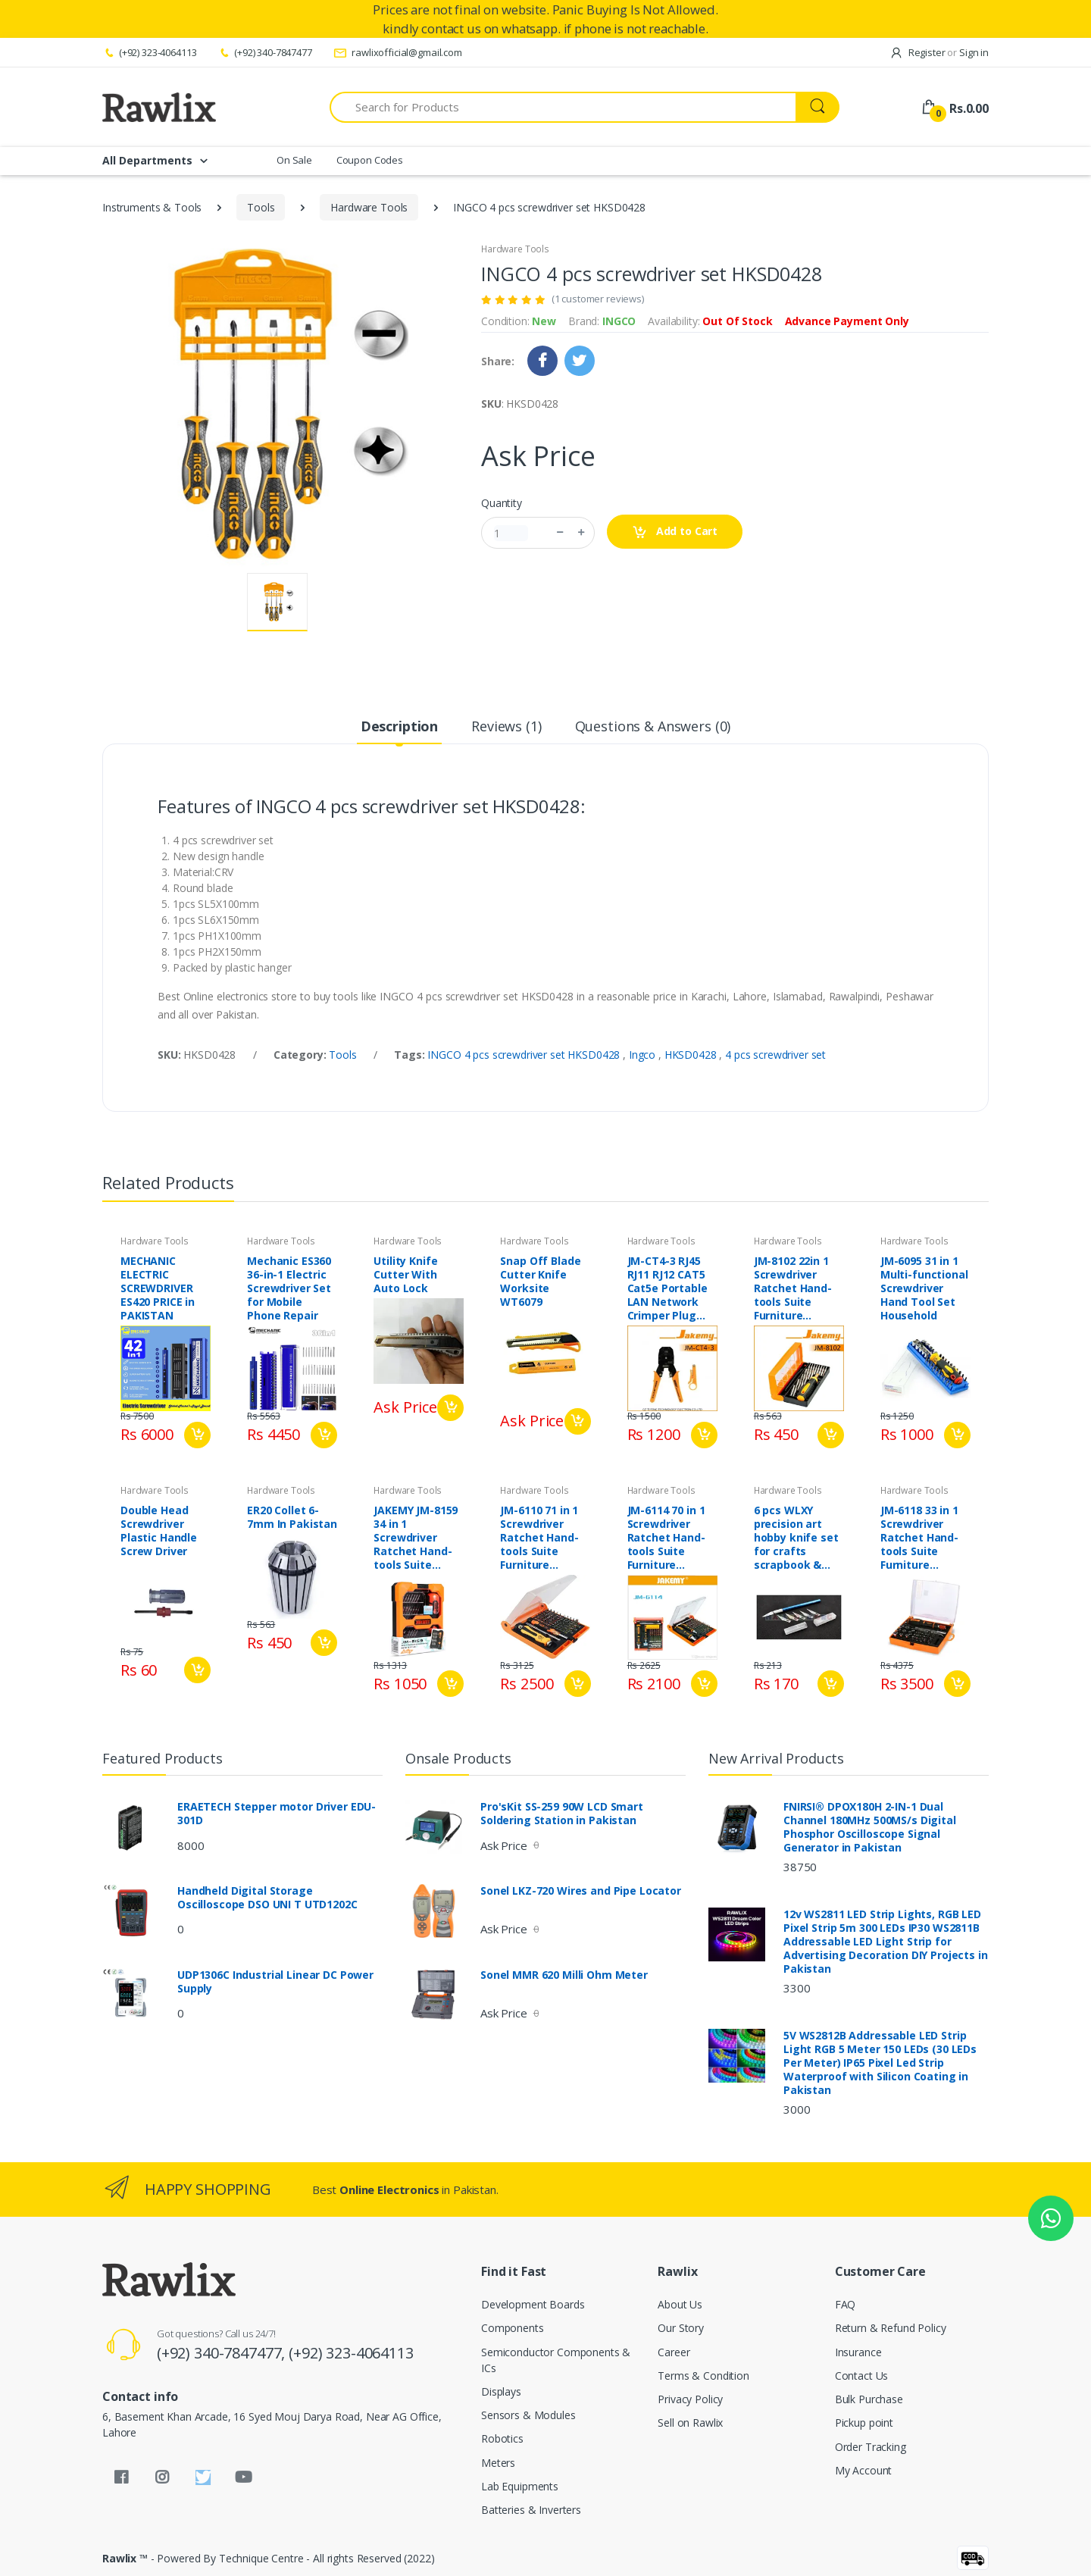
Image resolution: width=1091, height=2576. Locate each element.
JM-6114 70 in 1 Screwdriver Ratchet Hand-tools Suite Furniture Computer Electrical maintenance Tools (666, 1538)
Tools (260, 207)
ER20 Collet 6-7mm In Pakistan (292, 1517)
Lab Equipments (519, 2486)
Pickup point (864, 2422)
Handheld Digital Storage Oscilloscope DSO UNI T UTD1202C (267, 1897)
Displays (501, 2391)
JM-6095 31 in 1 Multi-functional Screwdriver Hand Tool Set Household (924, 1288)
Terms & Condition (703, 2375)
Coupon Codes (369, 160)
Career (673, 2352)
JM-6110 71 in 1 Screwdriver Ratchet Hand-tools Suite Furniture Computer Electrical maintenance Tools (539, 1538)
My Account (863, 2470)
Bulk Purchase (869, 2399)
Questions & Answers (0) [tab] (653, 726)
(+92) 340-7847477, (223, 2353)
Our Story (681, 2328)
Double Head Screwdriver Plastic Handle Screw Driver (158, 1531)
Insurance (858, 2352)
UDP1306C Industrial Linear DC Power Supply (275, 1981)
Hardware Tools (369, 207)
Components (512, 2328)
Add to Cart (674, 532)
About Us (680, 2304)
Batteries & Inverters (531, 2509)
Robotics (502, 2438)
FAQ (845, 2304)
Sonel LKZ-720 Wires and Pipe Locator (580, 1891)
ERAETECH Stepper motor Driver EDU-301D (276, 1813)
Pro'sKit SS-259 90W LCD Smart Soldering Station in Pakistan (561, 1813)
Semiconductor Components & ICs (555, 2360)
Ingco (643, 1054)
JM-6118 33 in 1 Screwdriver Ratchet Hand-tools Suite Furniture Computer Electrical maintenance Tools (919, 1538)
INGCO (619, 321)
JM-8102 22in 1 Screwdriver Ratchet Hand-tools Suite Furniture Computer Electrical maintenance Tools (793, 1288)
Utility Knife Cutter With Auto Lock (405, 1274)
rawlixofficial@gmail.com (397, 52)
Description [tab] (399, 726)
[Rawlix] (159, 106)
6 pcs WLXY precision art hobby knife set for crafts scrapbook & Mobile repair (796, 1538)
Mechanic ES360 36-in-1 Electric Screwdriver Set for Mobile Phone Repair (289, 1288)
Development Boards (532, 2304)
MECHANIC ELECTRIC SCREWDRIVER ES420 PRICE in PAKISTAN (157, 1288)
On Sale (294, 160)
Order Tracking (870, 2447)
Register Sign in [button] (939, 52)
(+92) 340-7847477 (264, 52)
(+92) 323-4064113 (149, 52)
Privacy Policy (690, 2399)
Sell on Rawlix (690, 2422)
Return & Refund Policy (890, 2328)
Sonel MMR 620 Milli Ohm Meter (564, 1975)
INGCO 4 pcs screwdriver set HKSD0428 (525, 1054)
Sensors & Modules (528, 2415)
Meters (498, 2462)
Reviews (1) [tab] (506, 726)
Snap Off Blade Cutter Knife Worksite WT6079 (540, 1281)
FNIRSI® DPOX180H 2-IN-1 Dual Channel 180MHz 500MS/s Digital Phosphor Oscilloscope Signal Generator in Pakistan (869, 1827)
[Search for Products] (563, 107)
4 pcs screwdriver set (775, 1054)
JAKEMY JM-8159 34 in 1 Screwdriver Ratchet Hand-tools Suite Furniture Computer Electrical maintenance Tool (416, 1538)
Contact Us (862, 2375)
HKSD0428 (692, 1054)
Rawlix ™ (125, 2558)
